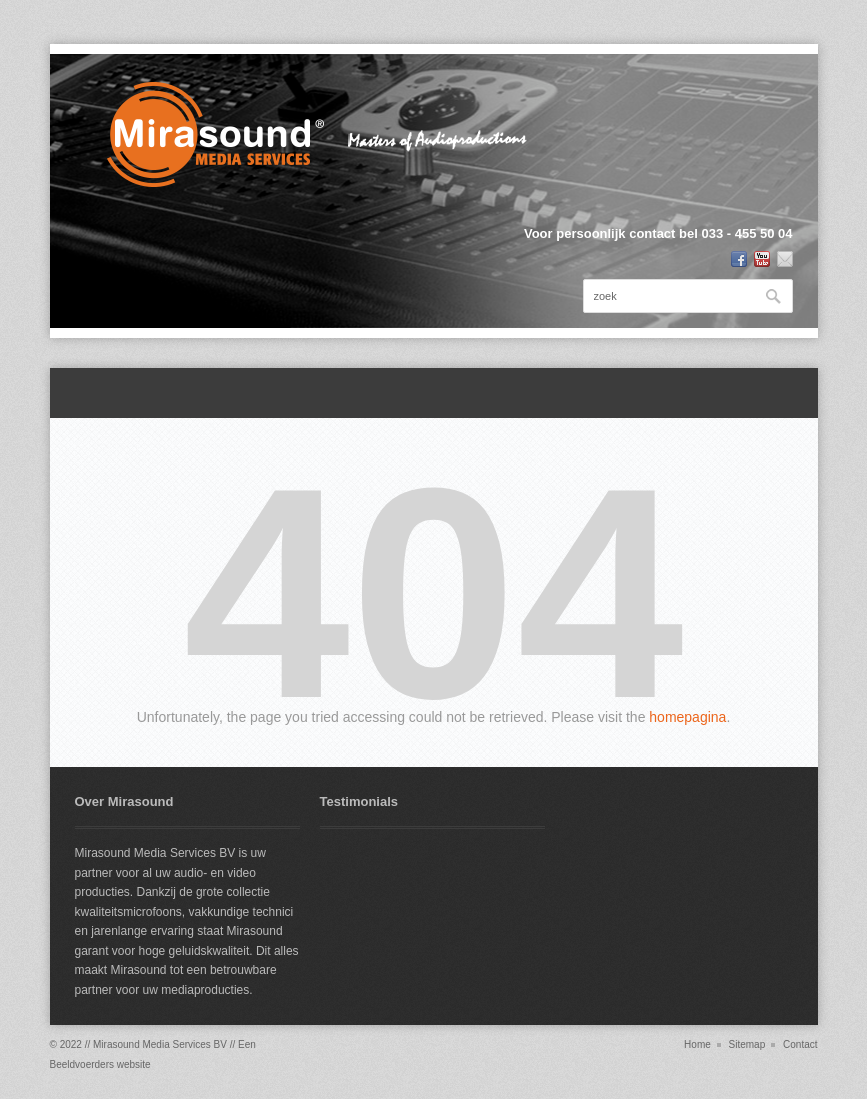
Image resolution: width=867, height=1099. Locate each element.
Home (697, 1044)
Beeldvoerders (82, 1064)
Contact (800, 1044)
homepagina (687, 717)
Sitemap (747, 1044)
